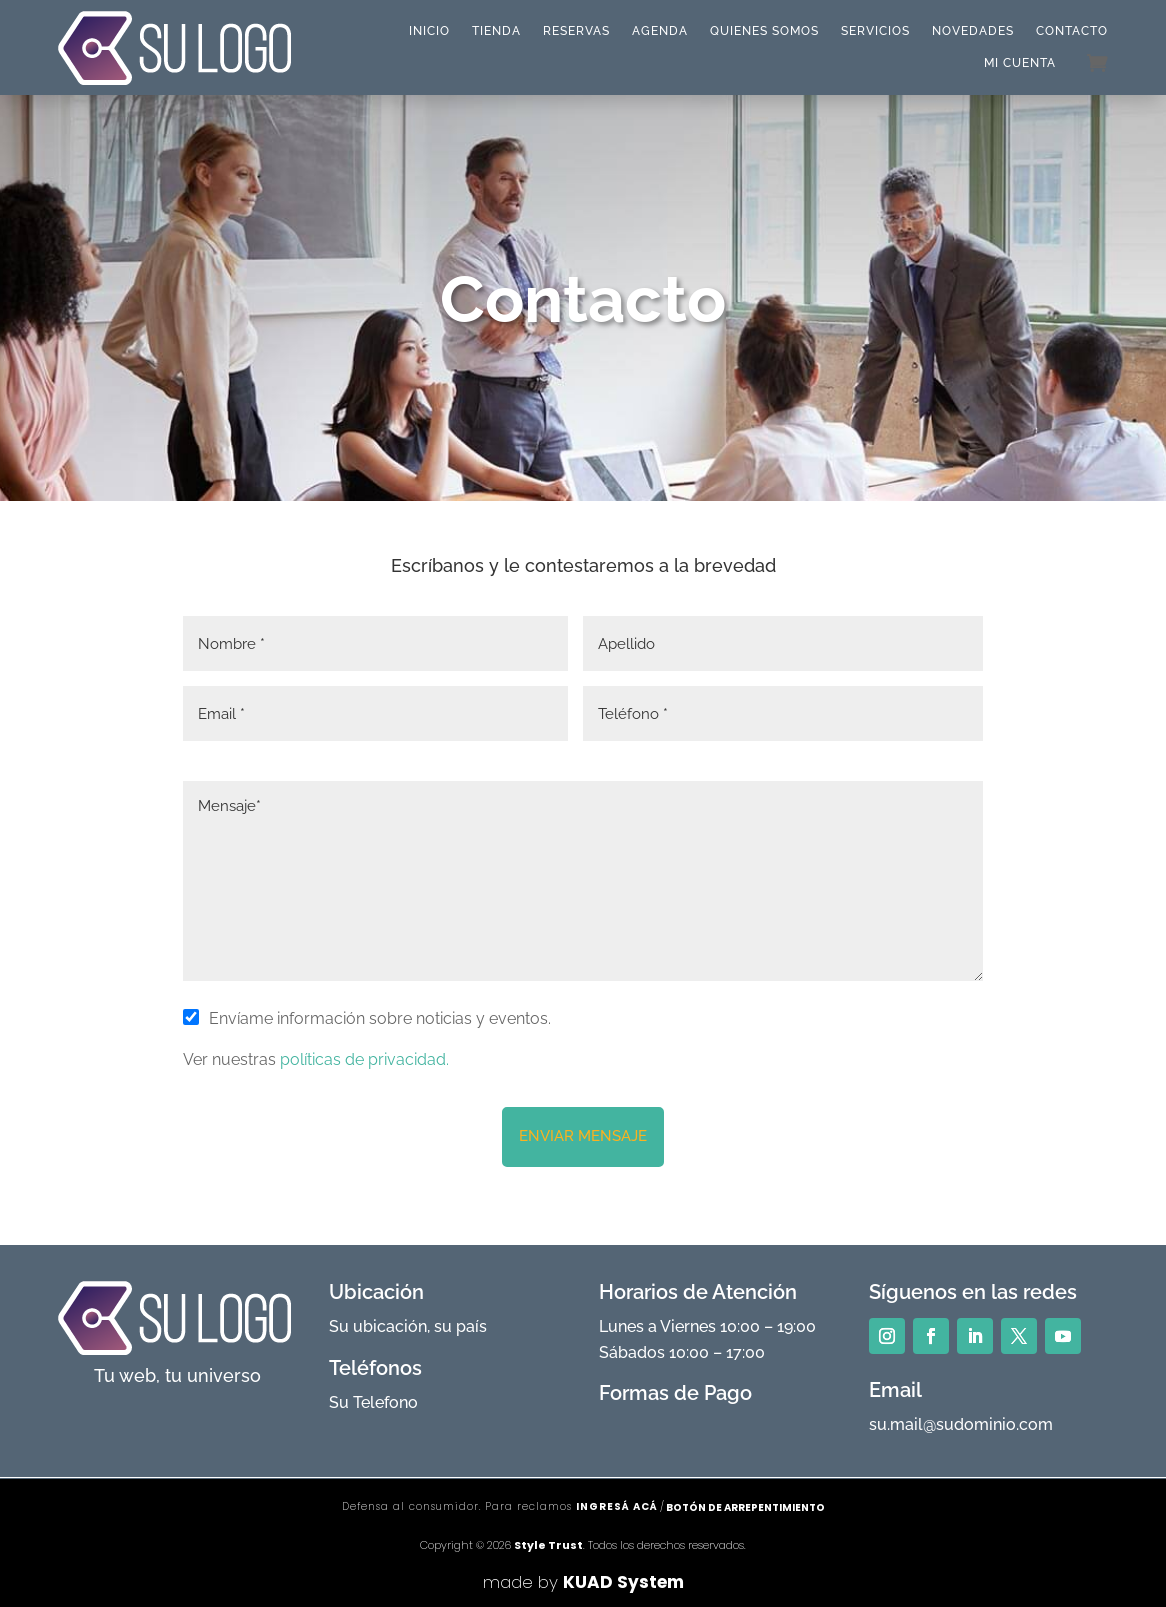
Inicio (429, 31)
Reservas (576, 31)
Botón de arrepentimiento (745, 1507)
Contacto (1072, 31)
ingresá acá (617, 1506)
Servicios (875, 31)
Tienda (496, 31)
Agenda (660, 31)
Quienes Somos (764, 31)
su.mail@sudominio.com (961, 1424)
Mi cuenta (1020, 63)
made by (583, 1582)
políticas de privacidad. (362, 1059)
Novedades (973, 31)
